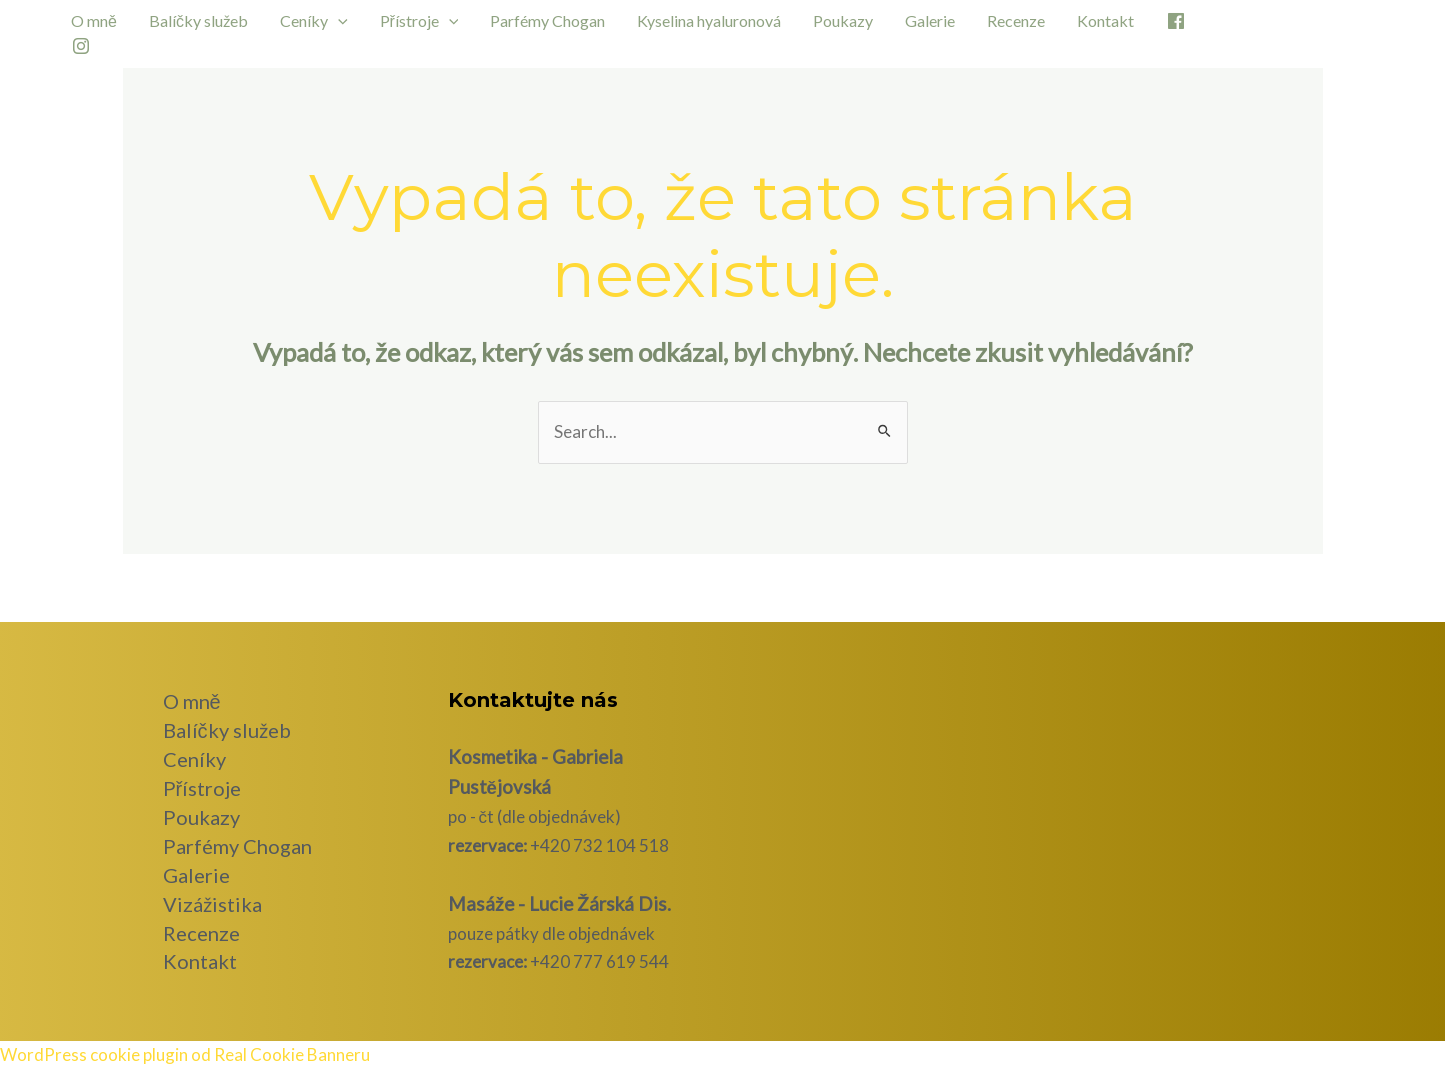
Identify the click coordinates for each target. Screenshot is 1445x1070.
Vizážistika (212, 904)
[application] (338, 21)
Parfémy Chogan (547, 20)
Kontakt (1105, 20)
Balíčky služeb (198, 20)
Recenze (1016, 20)
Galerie (930, 20)
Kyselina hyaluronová (709, 20)
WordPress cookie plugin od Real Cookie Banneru (185, 1054)
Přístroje (419, 21)
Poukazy (843, 20)
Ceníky (314, 21)
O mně (94, 20)
